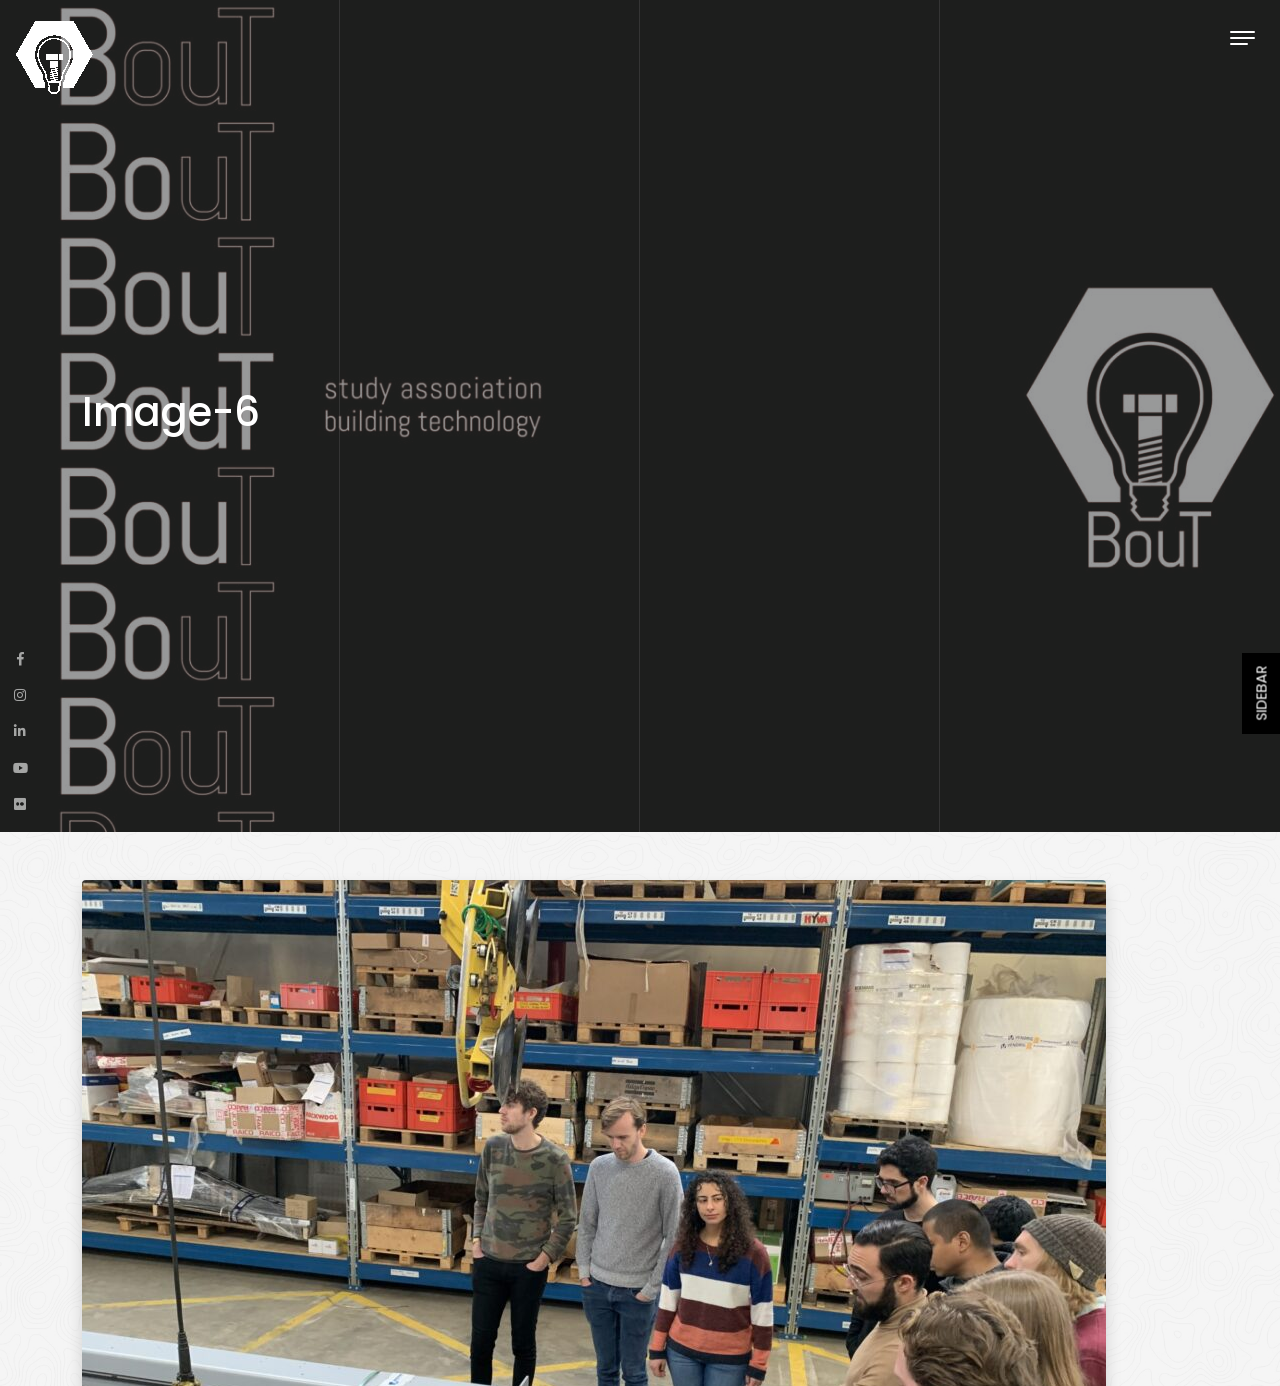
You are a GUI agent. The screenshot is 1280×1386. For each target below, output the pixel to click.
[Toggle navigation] (1242, 37)
